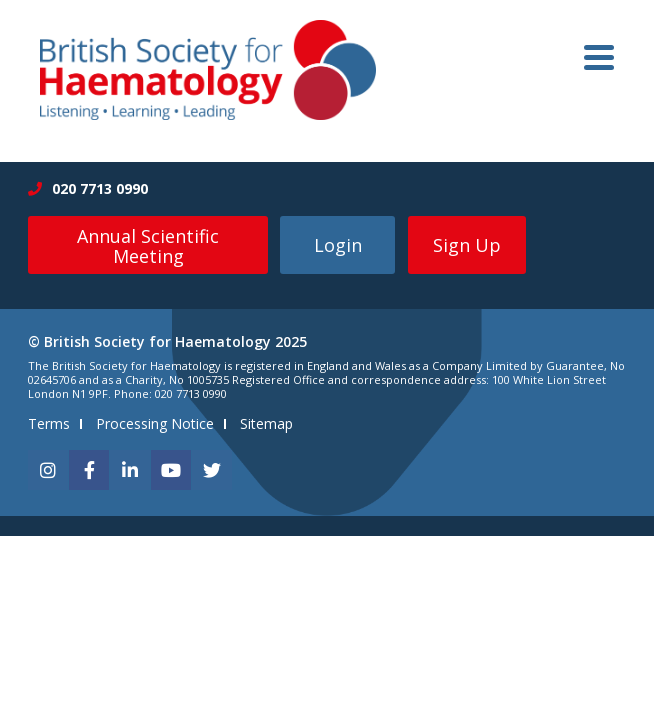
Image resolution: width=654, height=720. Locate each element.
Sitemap (266, 423)
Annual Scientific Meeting (148, 246)
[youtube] (171, 470)
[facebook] (89, 470)
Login (338, 245)
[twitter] (212, 470)
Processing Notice (155, 423)
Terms (49, 423)
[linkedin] (130, 470)
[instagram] (48, 470)
